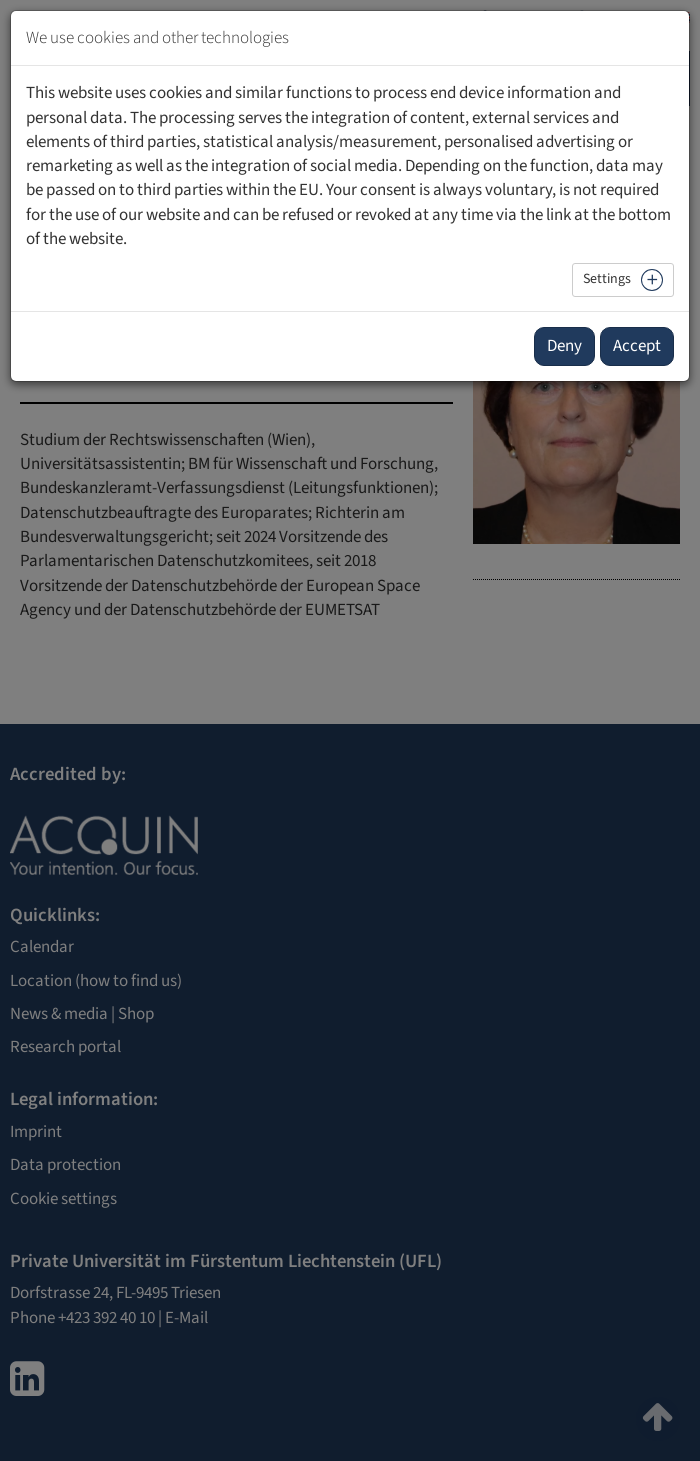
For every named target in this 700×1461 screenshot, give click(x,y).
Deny (564, 346)
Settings (607, 279)
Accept (637, 346)
